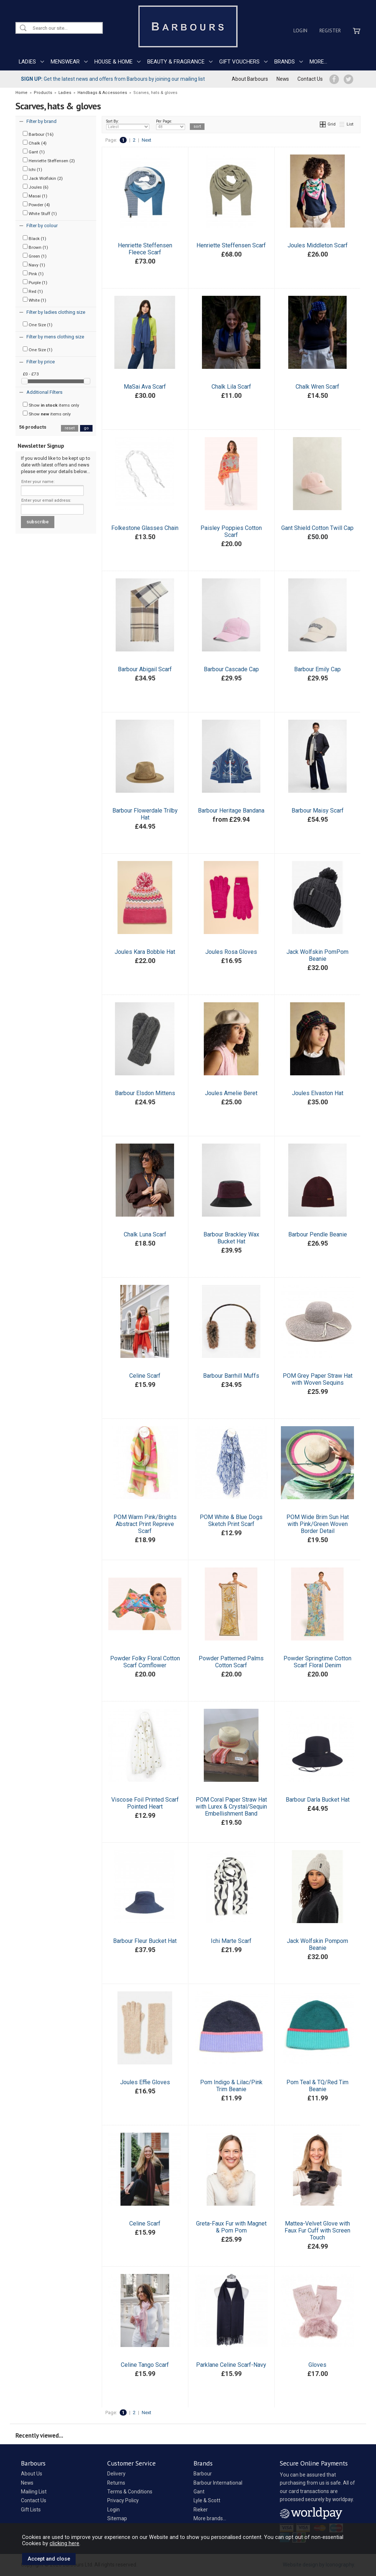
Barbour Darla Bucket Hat (318, 1799)
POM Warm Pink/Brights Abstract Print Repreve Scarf (145, 1524)
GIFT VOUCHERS (239, 61)
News (282, 79)
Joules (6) (35, 187)
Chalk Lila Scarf (231, 386)
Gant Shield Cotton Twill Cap (317, 527)
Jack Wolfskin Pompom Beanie (317, 1944)
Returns (116, 2483)
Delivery (116, 2474)
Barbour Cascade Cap (231, 669)
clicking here (64, 2543)
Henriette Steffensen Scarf (231, 245)
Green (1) (35, 256)
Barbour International (218, 2483)
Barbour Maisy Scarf (318, 810)
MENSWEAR (65, 61)
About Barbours (250, 79)
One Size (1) (38, 324)
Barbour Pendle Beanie (317, 1234)
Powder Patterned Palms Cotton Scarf (231, 1662)
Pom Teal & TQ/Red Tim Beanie (317, 2086)
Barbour (203, 2474)
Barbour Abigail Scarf (145, 669)
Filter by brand (41, 121)
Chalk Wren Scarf (317, 386)
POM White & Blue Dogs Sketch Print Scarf (231, 1520)
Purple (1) (35, 282)
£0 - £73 (31, 374)
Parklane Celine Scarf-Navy (231, 2364)
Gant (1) (34, 152)
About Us (31, 2474)
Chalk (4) (35, 143)
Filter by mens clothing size (55, 336)
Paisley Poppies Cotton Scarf (231, 531)
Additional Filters (44, 392)
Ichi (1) (32, 169)
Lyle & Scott (207, 2500)
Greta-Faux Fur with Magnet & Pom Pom (231, 2227)
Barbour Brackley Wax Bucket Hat (231, 1238)
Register (330, 30)
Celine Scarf (144, 1375)
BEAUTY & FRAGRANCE (176, 61)
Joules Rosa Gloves (231, 951)
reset (70, 428)
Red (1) (33, 291)
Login (300, 30)
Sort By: (127, 124)
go (86, 428)
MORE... (318, 61)
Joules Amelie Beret (231, 1093)
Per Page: (170, 124)
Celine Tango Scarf (145, 2364)
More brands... (210, 2518)
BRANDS (284, 61)
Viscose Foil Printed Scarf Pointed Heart (145, 1803)
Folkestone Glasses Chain (144, 527)
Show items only (51, 405)
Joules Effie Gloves (145, 2082)
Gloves (317, 2364)
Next (146, 140)
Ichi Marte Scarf (231, 1940)
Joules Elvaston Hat (317, 1093)
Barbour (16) (38, 134)
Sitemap (117, 2518)
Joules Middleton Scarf (318, 245)
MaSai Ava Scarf (145, 386)
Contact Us (310, 79)
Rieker (201, 2510)
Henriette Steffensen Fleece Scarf (145, 249)
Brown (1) (35, 247)
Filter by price (40, 361)
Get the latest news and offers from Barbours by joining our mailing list (113, 79)
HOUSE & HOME (113, 61)
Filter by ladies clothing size (55, 312)
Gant (199, 2492)
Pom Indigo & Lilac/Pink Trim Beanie (231, 2086)
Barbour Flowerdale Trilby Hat (145, 814)
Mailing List (34, 2492)
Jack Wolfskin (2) (43, 178)
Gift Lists (31, 2510)
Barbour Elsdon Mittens (145, 1093)
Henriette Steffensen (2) (49, 160)
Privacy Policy (123, 2500)
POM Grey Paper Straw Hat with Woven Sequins (317, 1379)
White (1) (34, 300)
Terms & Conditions (129, 2492)
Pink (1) (33, 273)
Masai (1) (35, 196)
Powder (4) (36, 204)
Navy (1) (34, 265)
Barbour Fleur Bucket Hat (145, 1940)
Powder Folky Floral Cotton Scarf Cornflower (145, 1662)
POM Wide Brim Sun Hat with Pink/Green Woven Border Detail (317, 1524)
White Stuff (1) (40, 213)
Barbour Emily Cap (317, 669)
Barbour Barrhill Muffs (231, 1375)
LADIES (27, 61)
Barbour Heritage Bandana (231, 810)
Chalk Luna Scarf (145, 1234)
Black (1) (34, 238)
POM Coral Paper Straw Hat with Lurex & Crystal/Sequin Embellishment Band (231, 1806)
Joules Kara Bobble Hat (145, 951)
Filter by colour (42, 225)
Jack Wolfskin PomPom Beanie (317, 955)
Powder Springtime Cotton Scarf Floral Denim (317, 1662)
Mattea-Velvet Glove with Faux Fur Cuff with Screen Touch (317, 2230)
